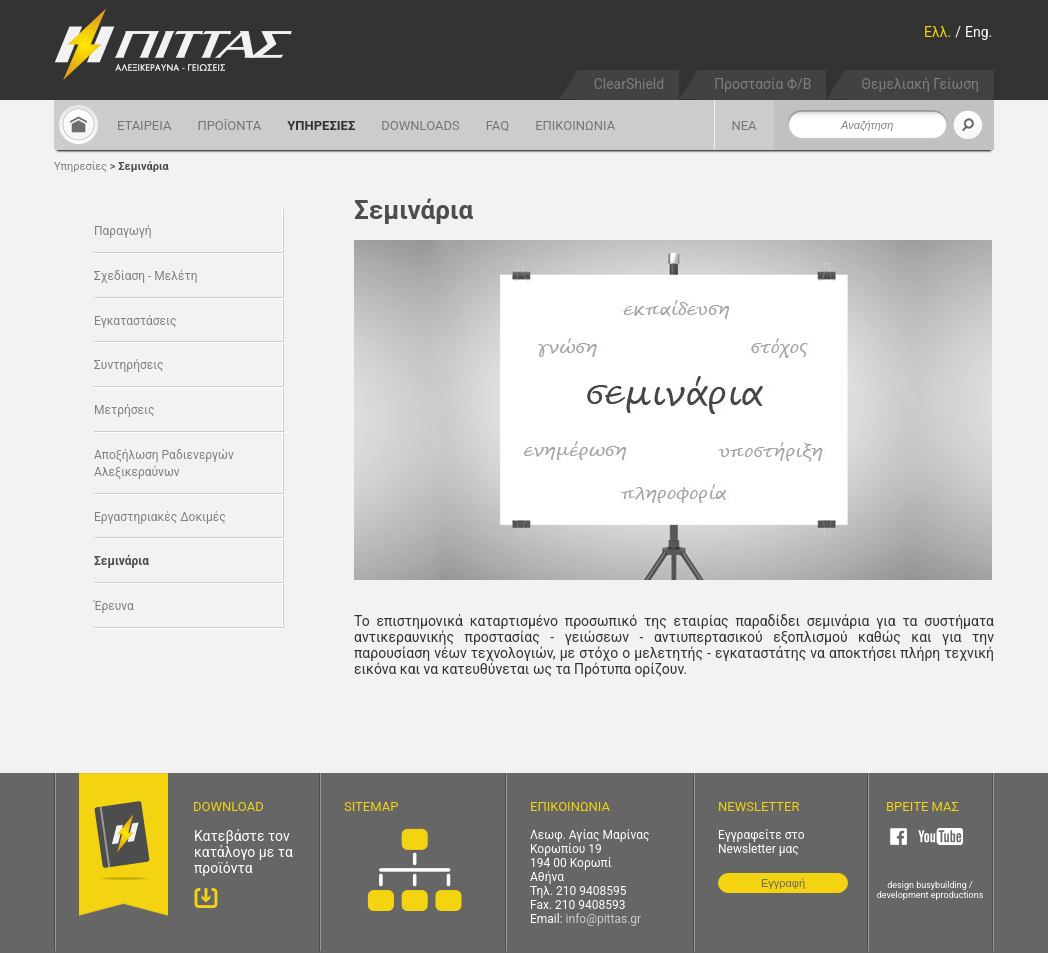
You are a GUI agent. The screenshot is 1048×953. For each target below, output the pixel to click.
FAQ (497, 125)
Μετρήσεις (124, 410)
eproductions (957, 895)
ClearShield (629, 84)
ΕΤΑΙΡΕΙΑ (144, 125)
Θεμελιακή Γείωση (920, 84)
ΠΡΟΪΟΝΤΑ (229, 125)
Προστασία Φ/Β (762, 84)
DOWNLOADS (420, 125)
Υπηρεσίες (80, 166)
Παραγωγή (123, 231)
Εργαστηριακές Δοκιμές (160, 517)
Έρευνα (114, 606)
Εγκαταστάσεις (135, 321)
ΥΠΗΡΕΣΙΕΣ (321, 125)
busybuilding (941, 885)
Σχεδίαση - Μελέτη (145, 276)
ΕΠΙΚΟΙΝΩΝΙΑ (575, 125)
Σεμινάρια (143, 166)
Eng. (978, 32)
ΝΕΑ (743, 125)
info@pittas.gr (604, 919)
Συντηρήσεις (128, 365)
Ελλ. (937, 32)
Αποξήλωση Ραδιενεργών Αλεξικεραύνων (164, 463)
